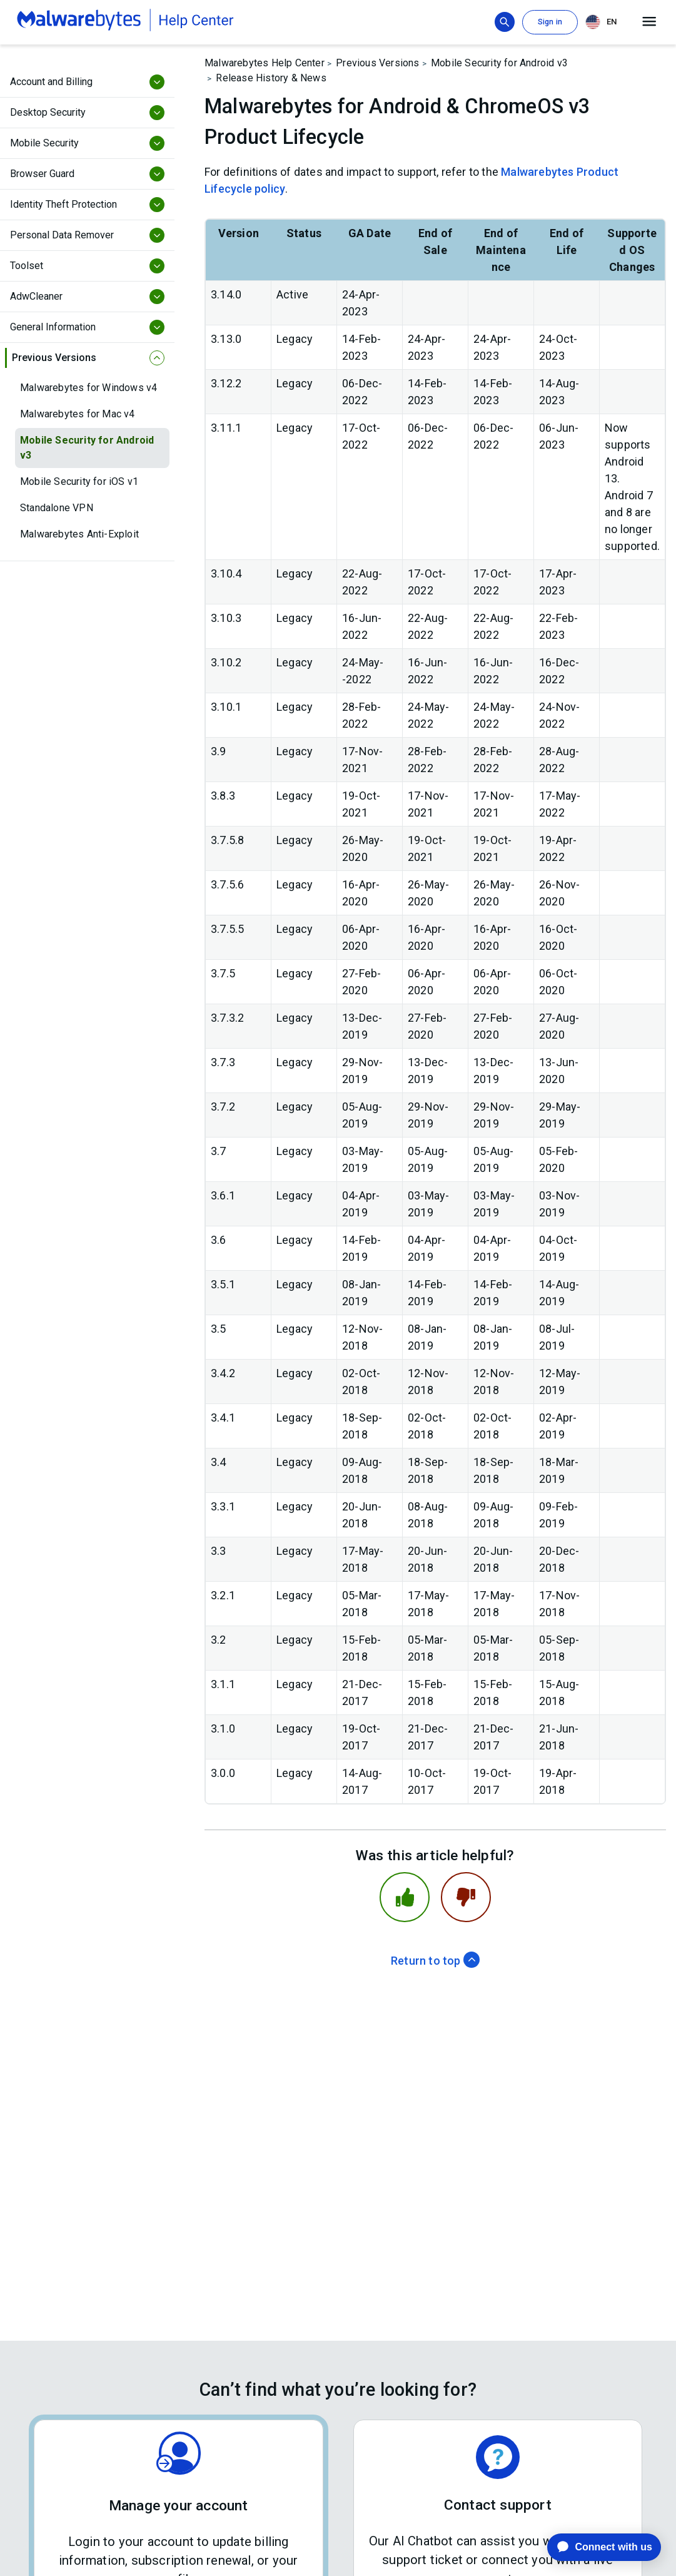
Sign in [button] (550, 22)
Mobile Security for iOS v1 (79, 481)
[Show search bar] (505, 22)
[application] (594, 2547)
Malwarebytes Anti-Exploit (79, 534)
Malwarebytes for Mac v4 (77, 414)
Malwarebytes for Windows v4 (88, 388)
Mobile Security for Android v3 (87, 447)
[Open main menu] (649, 22)
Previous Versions (377, 63)
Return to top (435, 1960)
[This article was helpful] (405, 1897)
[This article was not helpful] (466, 1897)
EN (601, 21)
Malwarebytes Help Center (264, 63)
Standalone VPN (56, 508)
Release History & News (271, 78)
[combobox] (603, 22)
